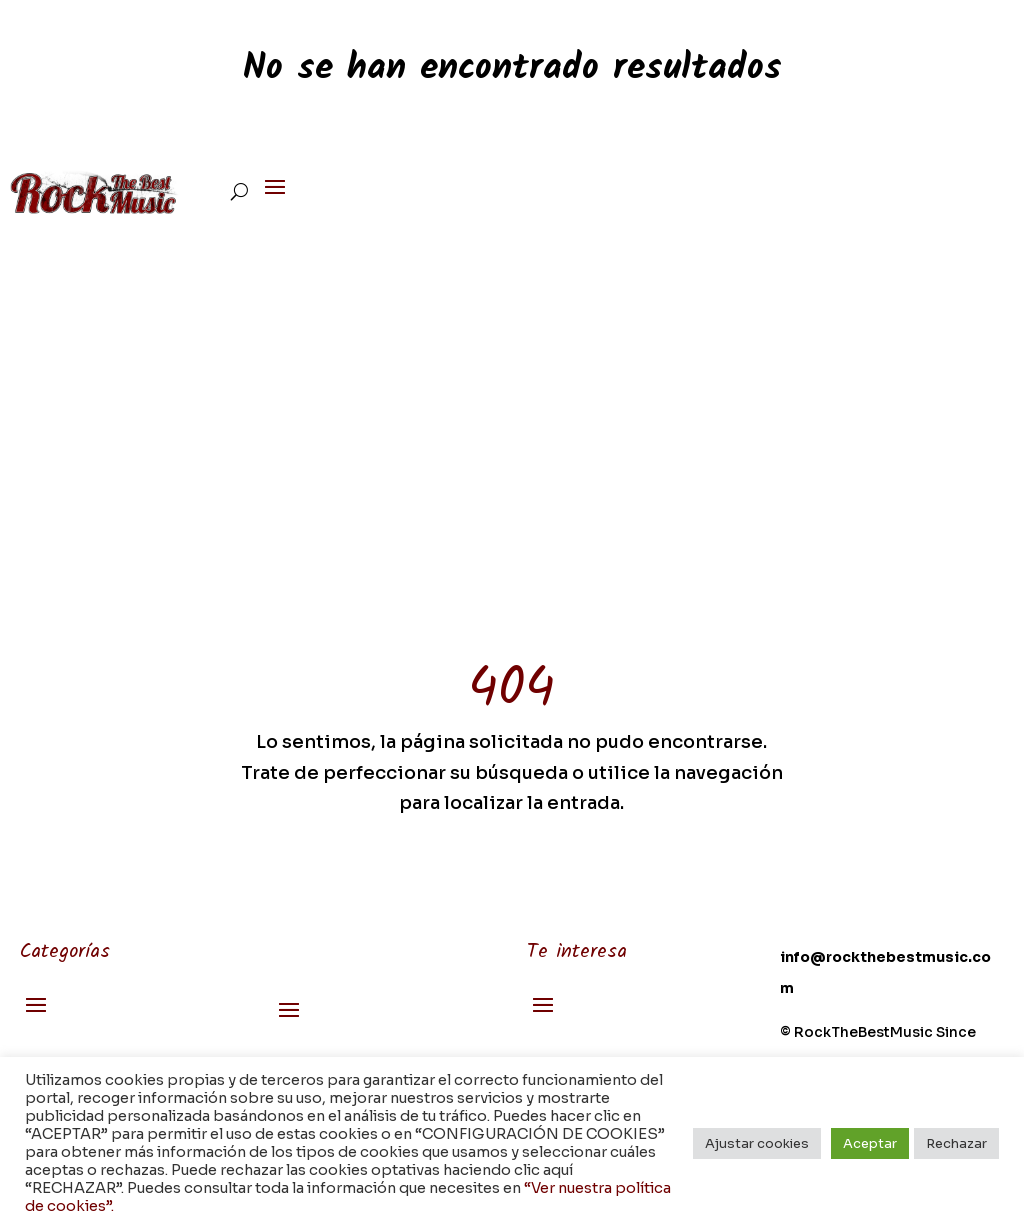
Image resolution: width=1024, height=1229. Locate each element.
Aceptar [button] (870, 1143)
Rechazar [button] (956, 1143)
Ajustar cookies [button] (757, 1143)
